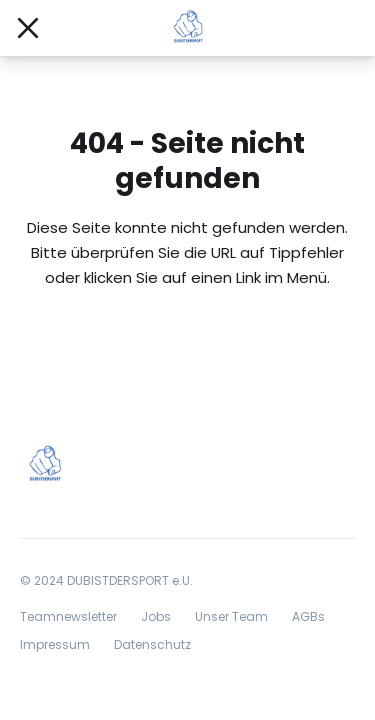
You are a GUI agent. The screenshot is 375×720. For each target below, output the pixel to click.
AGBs (308, 616)
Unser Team (231, 616)
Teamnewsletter (68, 616)
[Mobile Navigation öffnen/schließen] (28, 28)
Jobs (156, 616)
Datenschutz (152, 644)
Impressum (55, 644)
